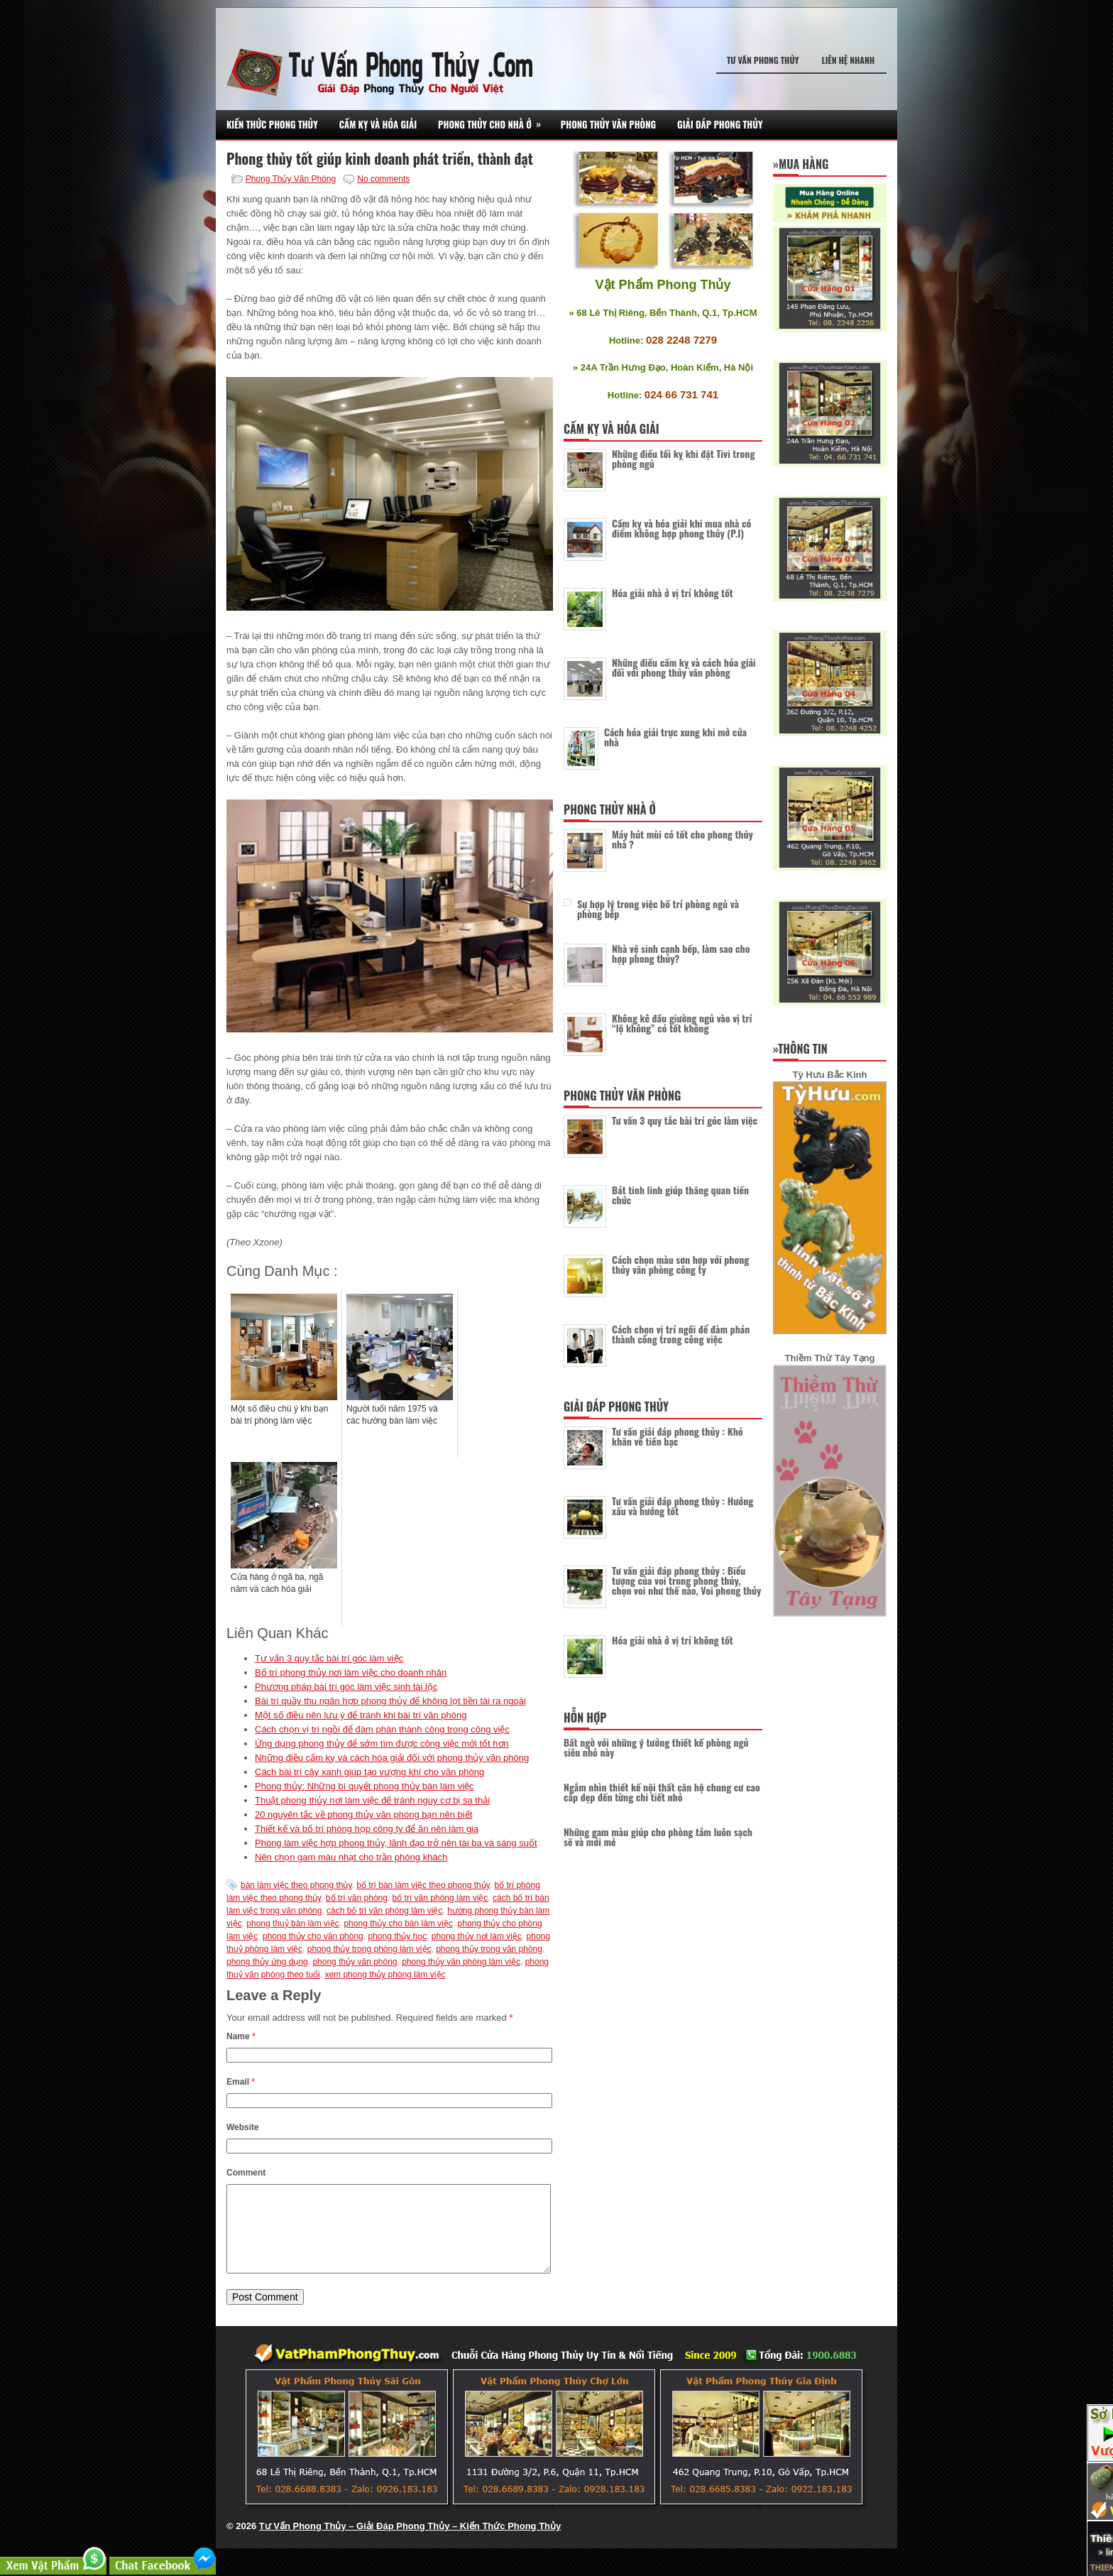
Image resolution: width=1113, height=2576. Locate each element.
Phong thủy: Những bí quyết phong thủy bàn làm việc (364, 1786)
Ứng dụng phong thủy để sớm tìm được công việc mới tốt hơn (382, 1743)
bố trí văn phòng (357, 1898)
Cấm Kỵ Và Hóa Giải (378, 124)
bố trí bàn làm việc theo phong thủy (423, 1885)
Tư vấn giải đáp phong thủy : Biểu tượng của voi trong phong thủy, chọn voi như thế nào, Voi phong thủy (686, 1580)
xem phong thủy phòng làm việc (384, 1975)
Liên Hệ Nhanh (847, 60)
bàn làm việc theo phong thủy (296, 1885)
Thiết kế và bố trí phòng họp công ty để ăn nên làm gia (366, 1828)
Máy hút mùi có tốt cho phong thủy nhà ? (682, 838)
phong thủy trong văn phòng (489, 1949)
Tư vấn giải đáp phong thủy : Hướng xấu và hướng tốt (682, 1505)
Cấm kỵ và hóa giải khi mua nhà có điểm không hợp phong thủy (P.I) (681, 527)
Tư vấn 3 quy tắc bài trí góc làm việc (329, 1658)
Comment (245, 2173)
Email (240, 2082)
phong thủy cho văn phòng (313, 1936)
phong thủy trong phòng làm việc (369, 1949)
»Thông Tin (800, 1048)
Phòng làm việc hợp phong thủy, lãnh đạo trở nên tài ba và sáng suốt (396, 1843)
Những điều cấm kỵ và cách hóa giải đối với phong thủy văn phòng (392, 1757)
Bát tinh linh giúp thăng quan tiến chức (680, 1194)
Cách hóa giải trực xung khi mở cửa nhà (675, 736)
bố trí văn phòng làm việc (440, 1898)
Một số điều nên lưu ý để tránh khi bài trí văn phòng (360, 1715)
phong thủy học (397, 1936)
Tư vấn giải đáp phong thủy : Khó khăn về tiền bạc (677, 1436)
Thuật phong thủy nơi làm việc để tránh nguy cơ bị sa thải (372, 1800)
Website (242, 2127)
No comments (383, 179)
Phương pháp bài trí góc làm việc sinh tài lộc (346, 1686)
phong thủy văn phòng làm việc (461, 1962)
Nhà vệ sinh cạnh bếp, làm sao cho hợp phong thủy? (681, 953)
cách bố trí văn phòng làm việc (384, 1911)
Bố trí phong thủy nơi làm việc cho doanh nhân (350, 1672)
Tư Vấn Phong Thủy (763, 60)
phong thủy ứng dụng (267, 1962)
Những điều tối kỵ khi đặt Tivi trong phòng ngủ (683, 458)
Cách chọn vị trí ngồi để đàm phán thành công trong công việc (382, 1729)
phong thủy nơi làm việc (477, 1936)
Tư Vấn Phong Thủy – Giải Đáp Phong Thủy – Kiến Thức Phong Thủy (410, 2543)
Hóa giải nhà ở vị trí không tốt (672, 592)
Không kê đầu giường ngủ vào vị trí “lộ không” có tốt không (682, 1022)
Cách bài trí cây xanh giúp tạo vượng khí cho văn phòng (369, 1772)
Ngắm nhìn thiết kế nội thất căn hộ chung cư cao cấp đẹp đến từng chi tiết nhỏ (662, 1791)
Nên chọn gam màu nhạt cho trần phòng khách (351, 1857)
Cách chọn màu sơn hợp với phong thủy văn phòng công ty (680, 1264)
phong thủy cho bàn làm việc (398, 1923)
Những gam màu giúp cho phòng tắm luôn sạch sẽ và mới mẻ (658, 1836)
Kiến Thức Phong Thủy (272, 124)
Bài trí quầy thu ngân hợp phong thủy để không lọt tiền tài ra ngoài (390, 1701)
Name (241, 2036)
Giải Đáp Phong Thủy (719, 124)
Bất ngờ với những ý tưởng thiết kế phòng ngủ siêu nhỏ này (656, 1747)
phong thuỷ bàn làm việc (292, 1923)
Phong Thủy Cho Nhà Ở (494, 119)
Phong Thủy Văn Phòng (608, 124)
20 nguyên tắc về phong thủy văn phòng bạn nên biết (363, 1814)
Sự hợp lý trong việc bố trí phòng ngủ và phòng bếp (658, 908)
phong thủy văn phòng (354, 1962)
